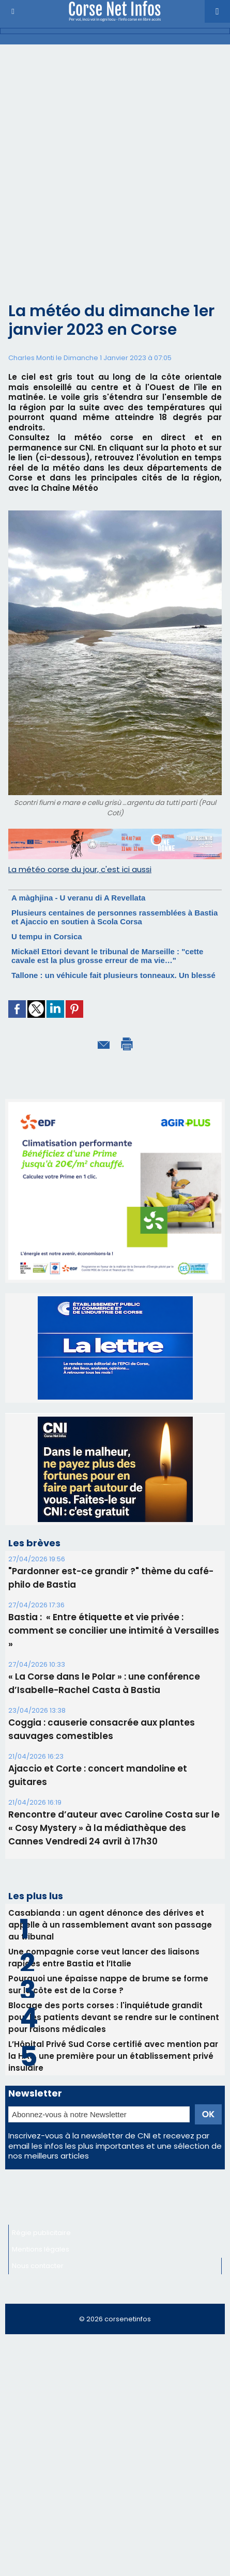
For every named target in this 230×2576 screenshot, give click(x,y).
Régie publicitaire (41, 2233)
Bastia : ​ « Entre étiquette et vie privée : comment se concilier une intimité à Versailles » (113, 1630)
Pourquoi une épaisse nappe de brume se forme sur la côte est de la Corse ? (108, 1984)
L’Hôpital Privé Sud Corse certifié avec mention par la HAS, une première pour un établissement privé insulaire (113, 2056)
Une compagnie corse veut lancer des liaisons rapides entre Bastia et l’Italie (104, 1957)
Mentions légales (40, 2249)
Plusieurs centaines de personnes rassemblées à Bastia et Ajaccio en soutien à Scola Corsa (114, 917)
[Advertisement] (106, 182)
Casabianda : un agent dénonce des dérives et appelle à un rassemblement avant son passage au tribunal (110, 1924)
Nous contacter (38, 2266)
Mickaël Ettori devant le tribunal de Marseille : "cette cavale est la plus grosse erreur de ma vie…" (107, 956)
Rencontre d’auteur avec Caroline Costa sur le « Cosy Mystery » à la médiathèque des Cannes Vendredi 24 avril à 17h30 (114, 1828)
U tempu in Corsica (46, 936)
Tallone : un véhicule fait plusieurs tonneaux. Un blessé (113, 975)
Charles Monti (31, 358)
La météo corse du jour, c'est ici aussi (79, 869)
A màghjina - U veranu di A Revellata (78, 897)
